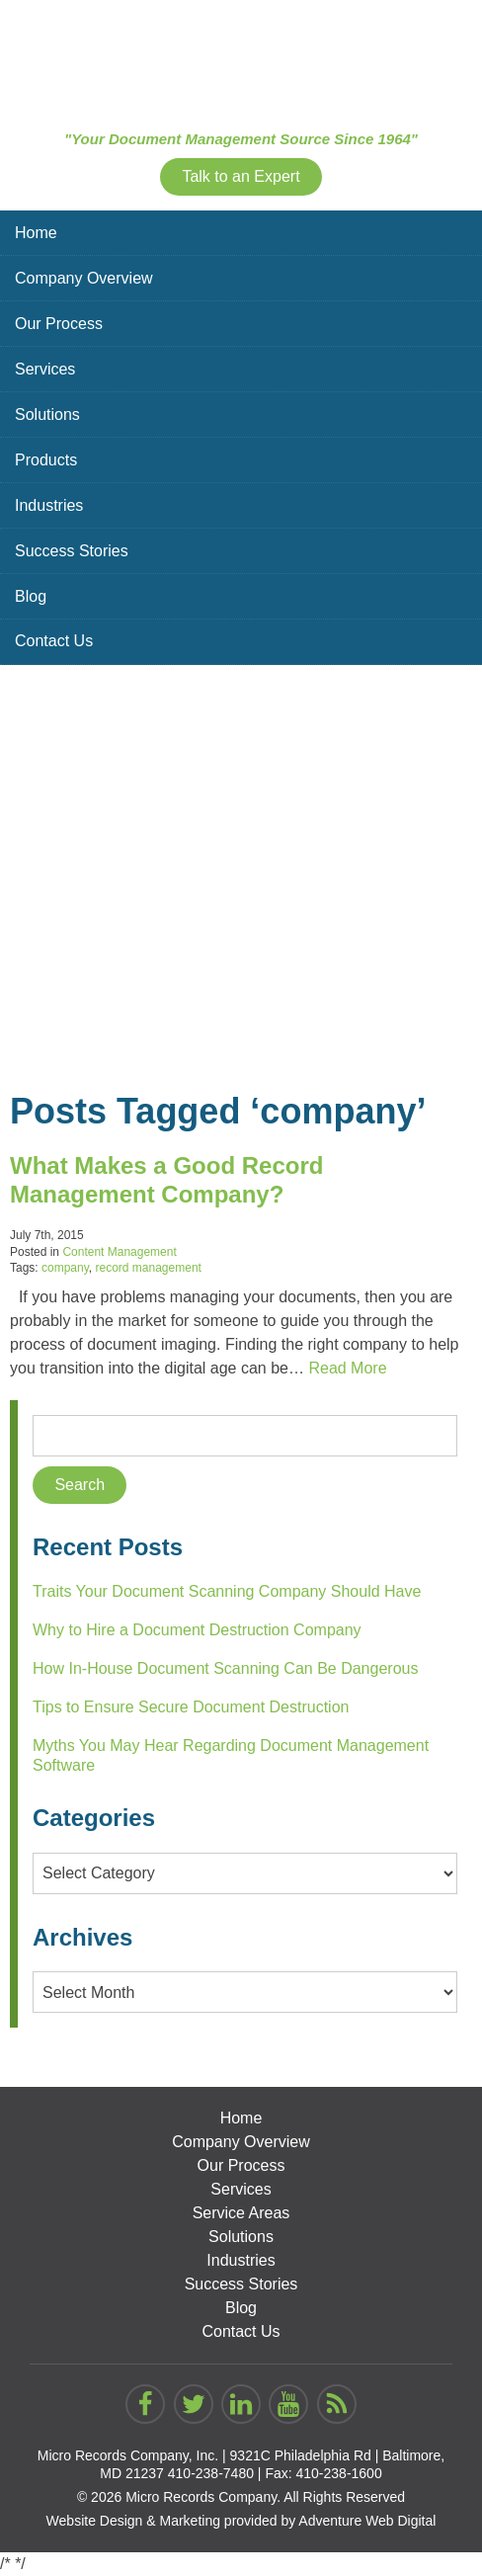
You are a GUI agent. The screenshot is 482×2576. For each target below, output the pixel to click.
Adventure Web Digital (367, 2521)
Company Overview (84, 278)
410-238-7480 (211, 2473)
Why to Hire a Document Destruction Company (197, 1629)
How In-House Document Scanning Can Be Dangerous (225, 1668)
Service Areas (241, 2212)
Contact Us (54, 640)
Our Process (59, 323)
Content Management (119, 1252)
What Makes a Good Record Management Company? (166, 1179)
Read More (347, 1368)
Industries (49, 505)
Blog (30, 596)
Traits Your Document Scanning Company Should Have (227, 1591)
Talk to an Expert (240, 176)
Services (45, 369)
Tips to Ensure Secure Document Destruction (191, 1707)
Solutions (47, 414)
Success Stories (71, 550)
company (65, 1268)
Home (36, 232)
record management (148, 1268)
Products (46, 460)
